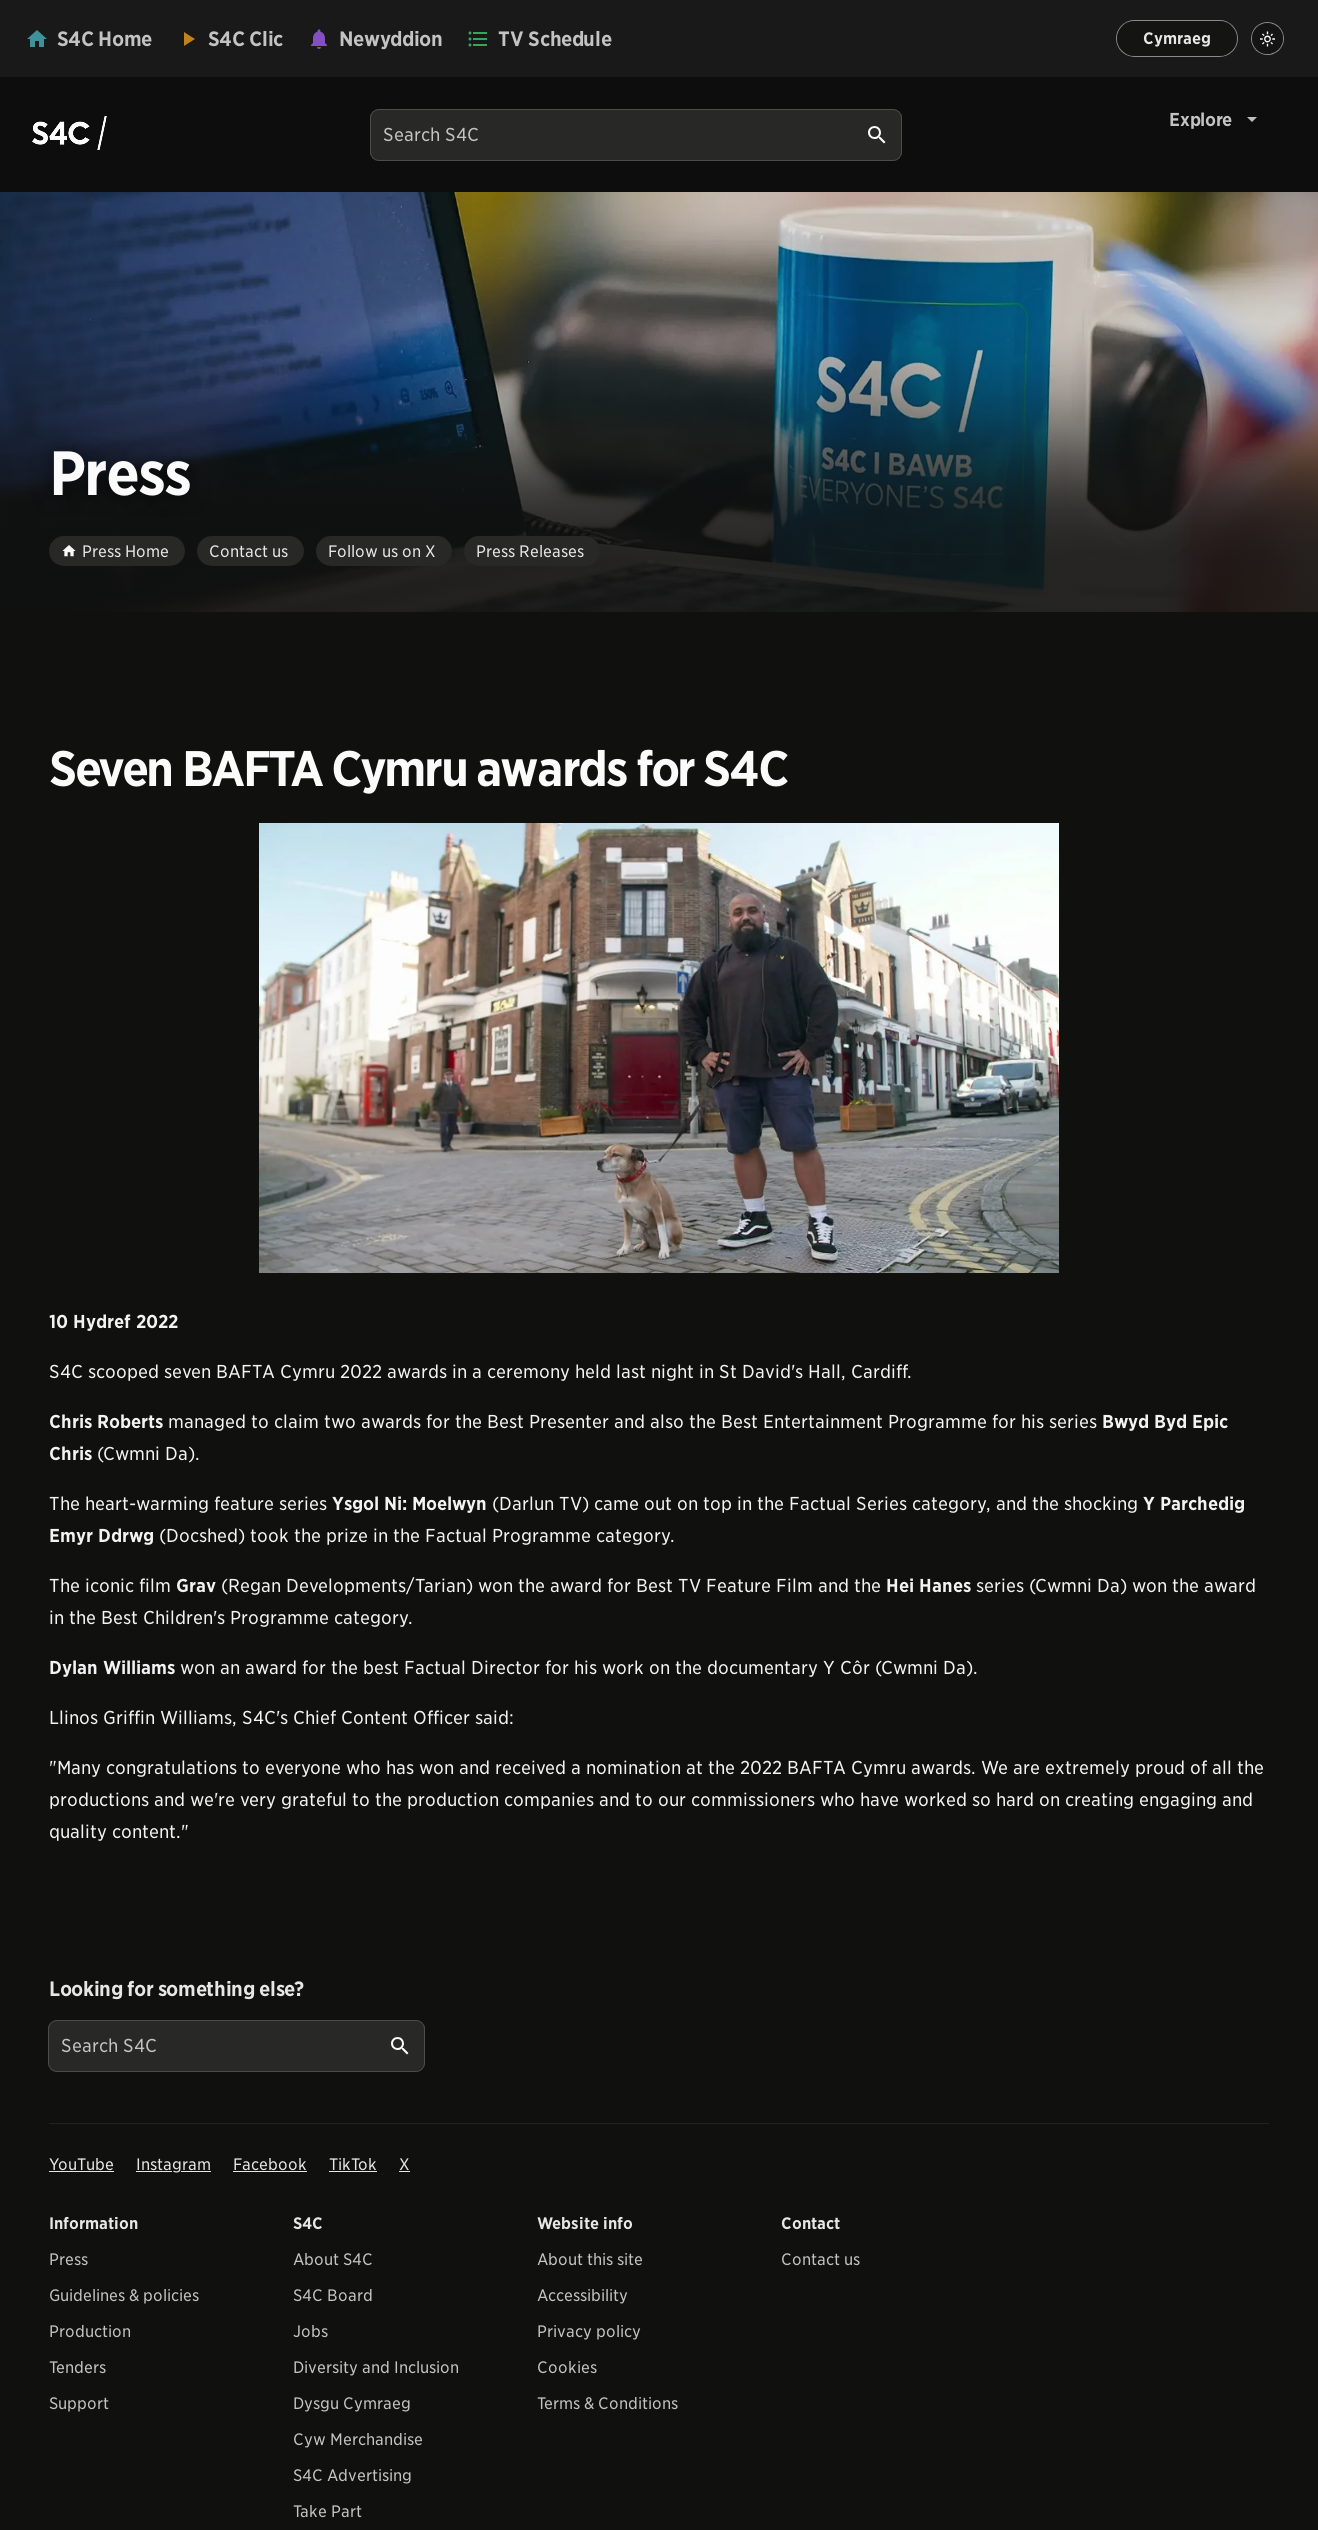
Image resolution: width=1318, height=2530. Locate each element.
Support (79, 2403)
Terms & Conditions (607, 2403)
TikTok (353, 2164)
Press (68, 2259)
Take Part (327, 2511)
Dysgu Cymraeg (352, 2403)
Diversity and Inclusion (376, 2367)
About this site (590, 2259)
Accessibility (582, 2295)
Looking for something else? (176, 1989)
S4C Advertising (352, 2475)
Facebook (270, 2164)
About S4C (333, 2259)
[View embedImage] (659, 1048)
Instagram (173, 2164)
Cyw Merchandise (358, 2439)
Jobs (310, 2331)
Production (90, 2331)
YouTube (81, 2164)
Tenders (77, 2367)
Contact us (820, 2259)
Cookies (567, 2367)
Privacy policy (589, 2331)
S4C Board (333, 2295)
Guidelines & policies (124, 2295)
